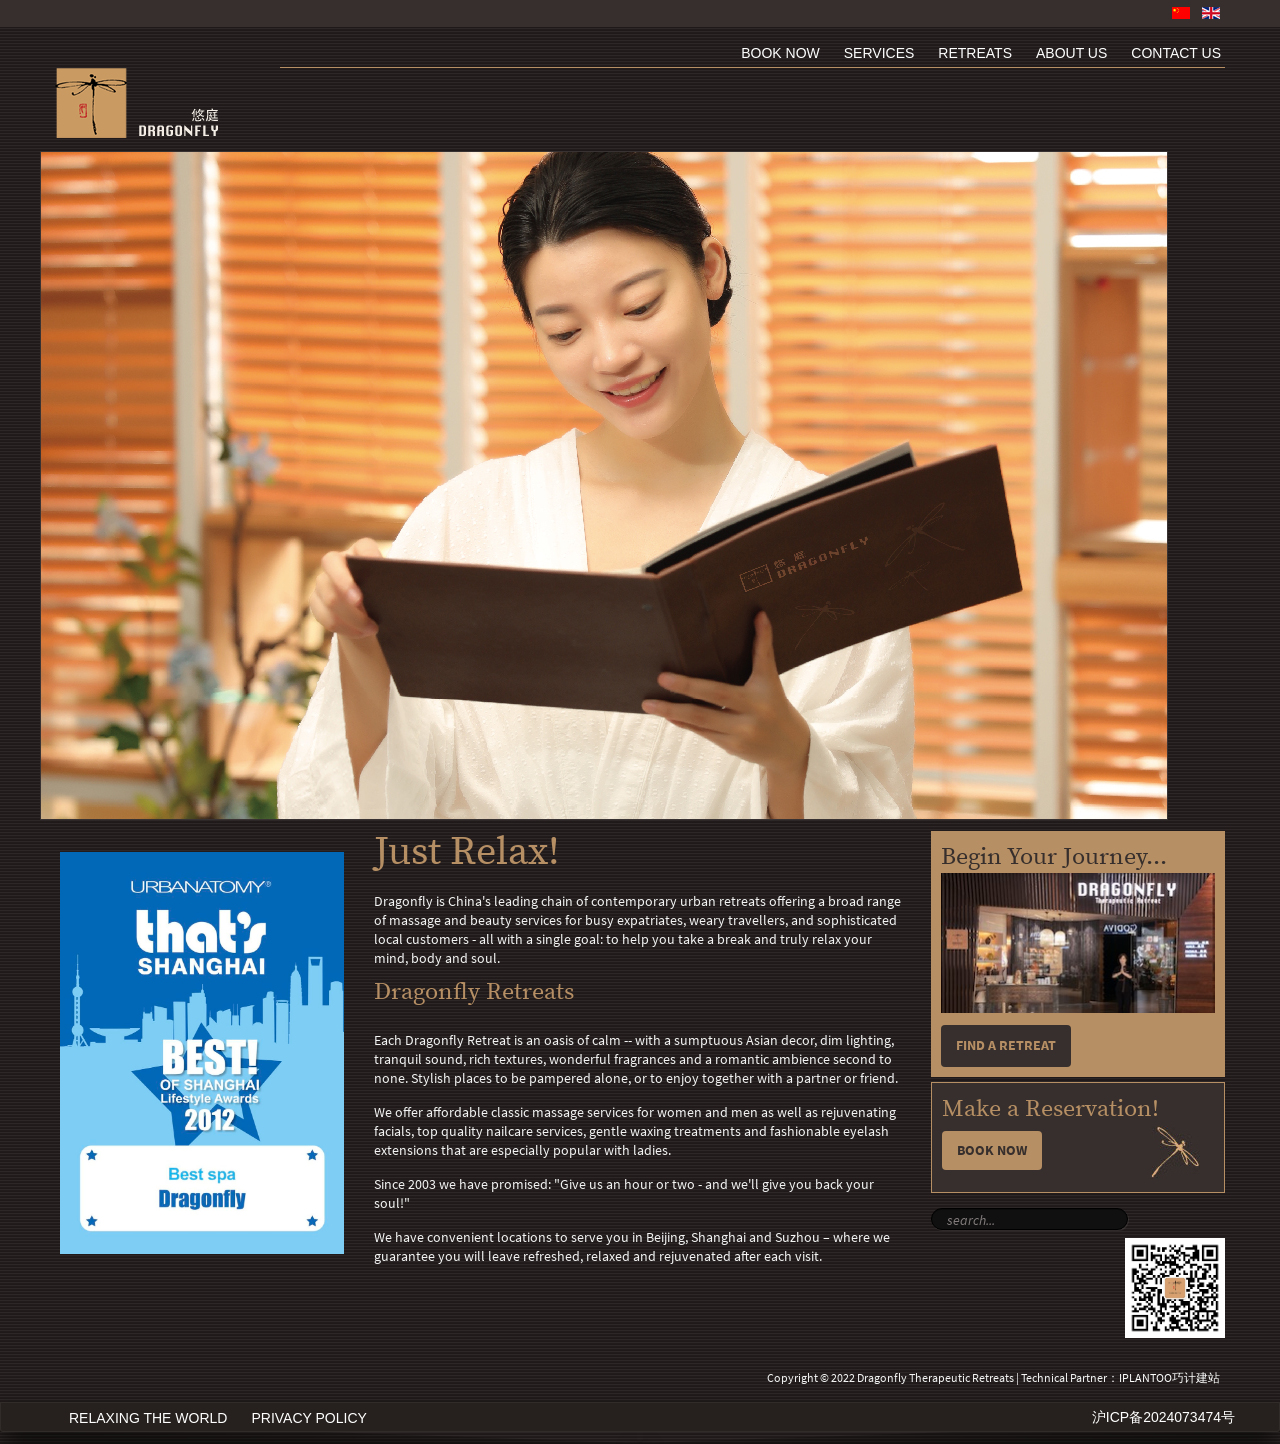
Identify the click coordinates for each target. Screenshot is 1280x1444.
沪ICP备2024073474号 (1163, 1417)
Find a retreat (1006, 1045)
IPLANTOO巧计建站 (1169, 1378)
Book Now (992, 1150)
